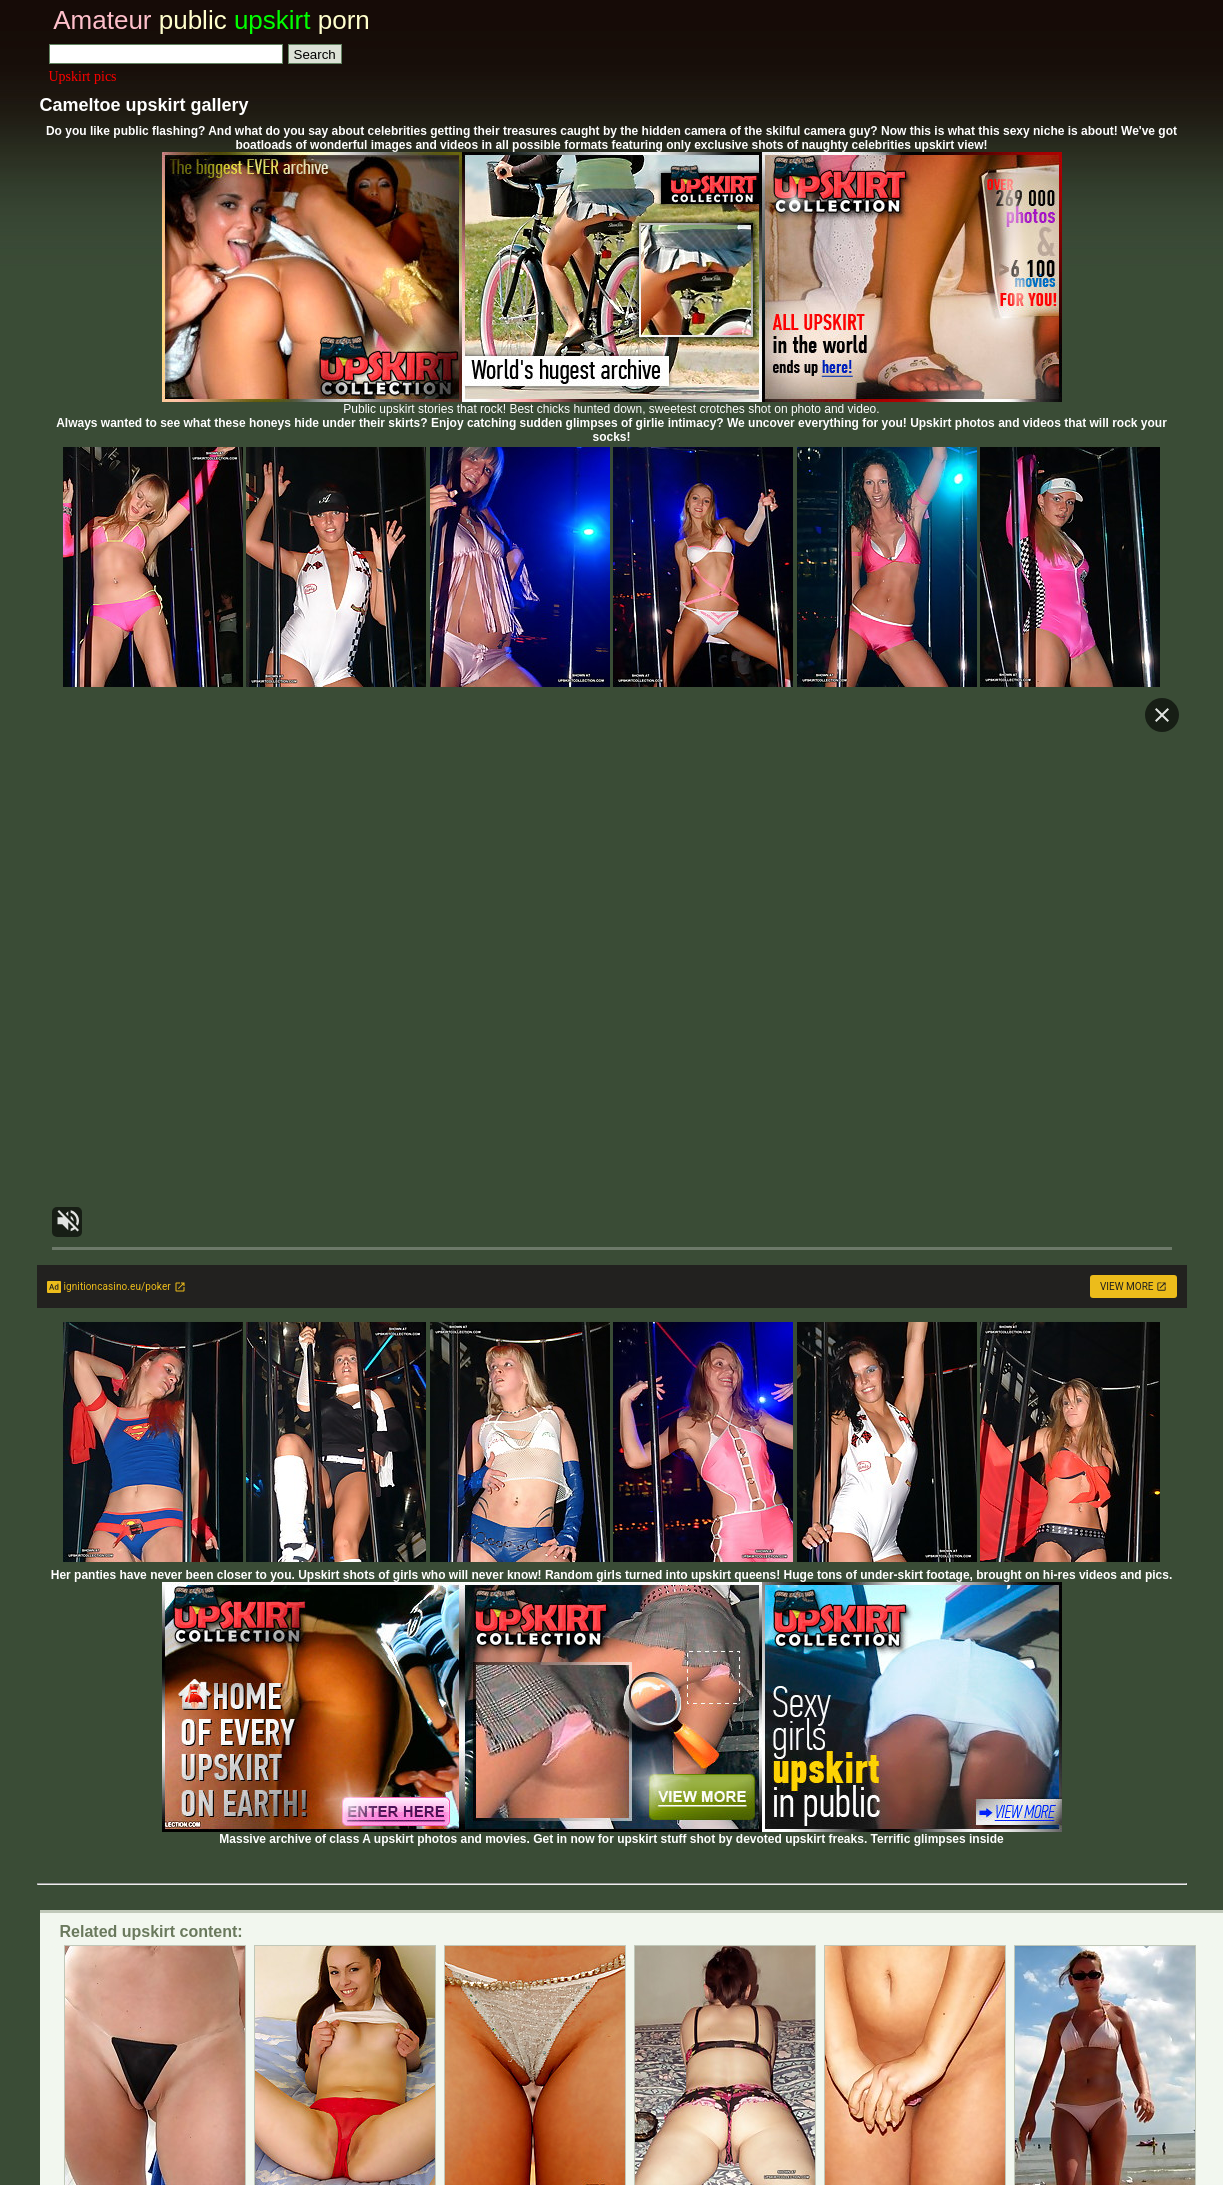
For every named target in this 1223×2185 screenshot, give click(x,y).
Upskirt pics (83, 76)
